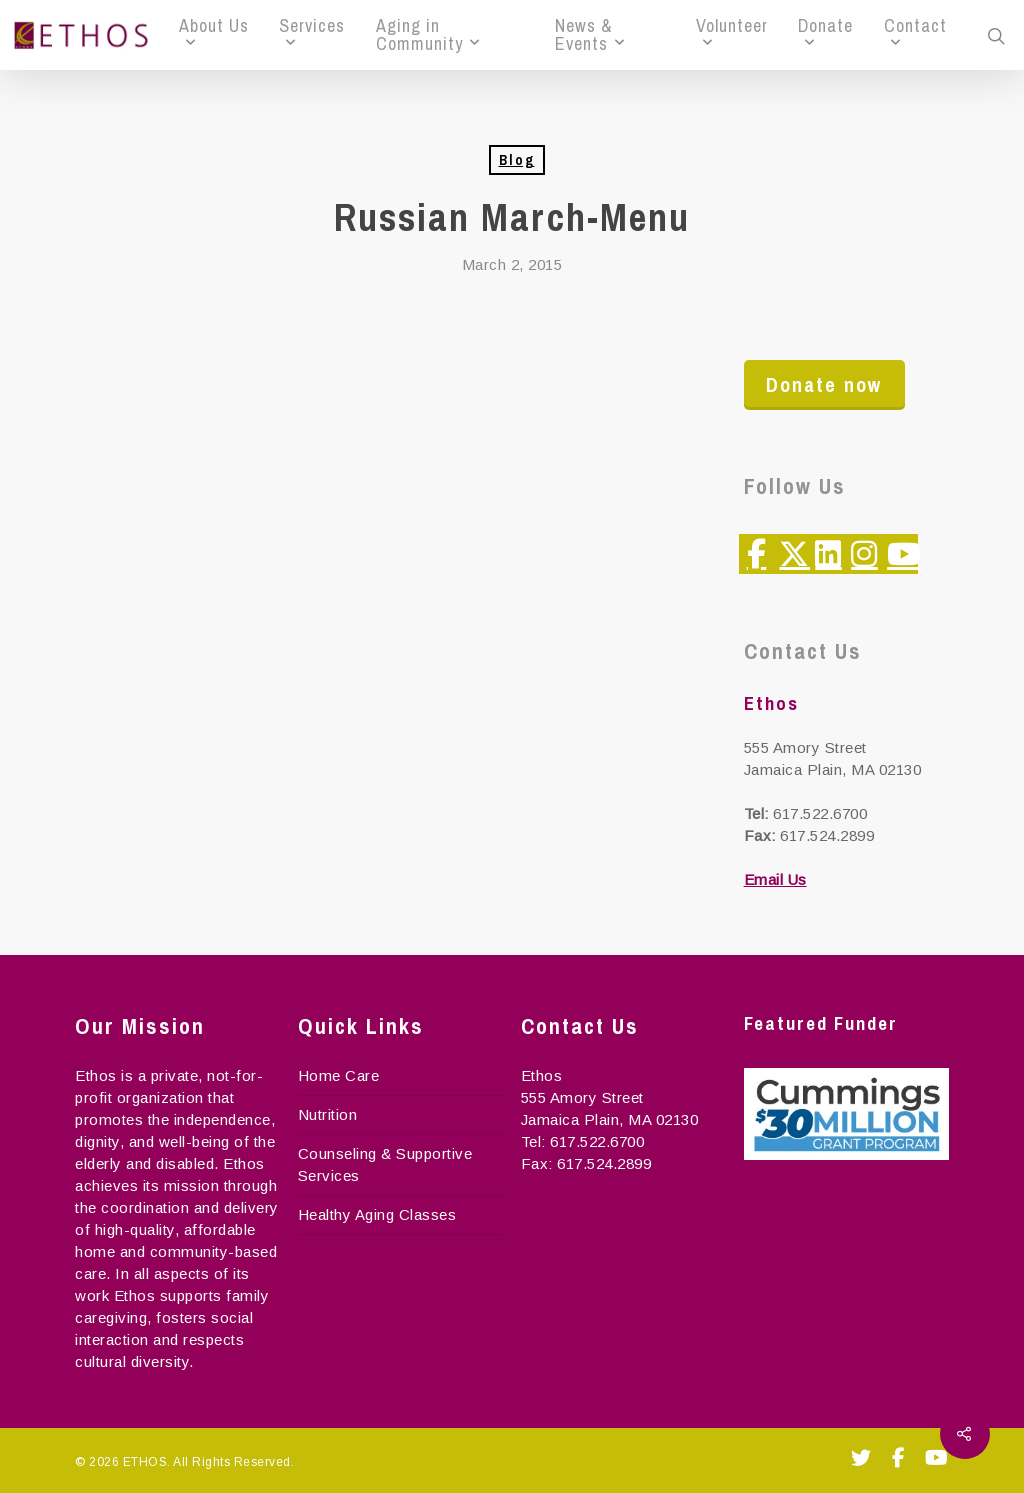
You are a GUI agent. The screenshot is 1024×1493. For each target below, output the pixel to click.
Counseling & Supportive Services (385, 1164)
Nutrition (328, 1114)
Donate (825, 31)
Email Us (775, 879)
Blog (517, 160)
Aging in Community (427, 35)
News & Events (589, 35)
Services (312, 31)
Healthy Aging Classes (377, 1214)
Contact (915, 31)
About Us (214, 31)
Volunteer (732, 31)
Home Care (339, 1075)
